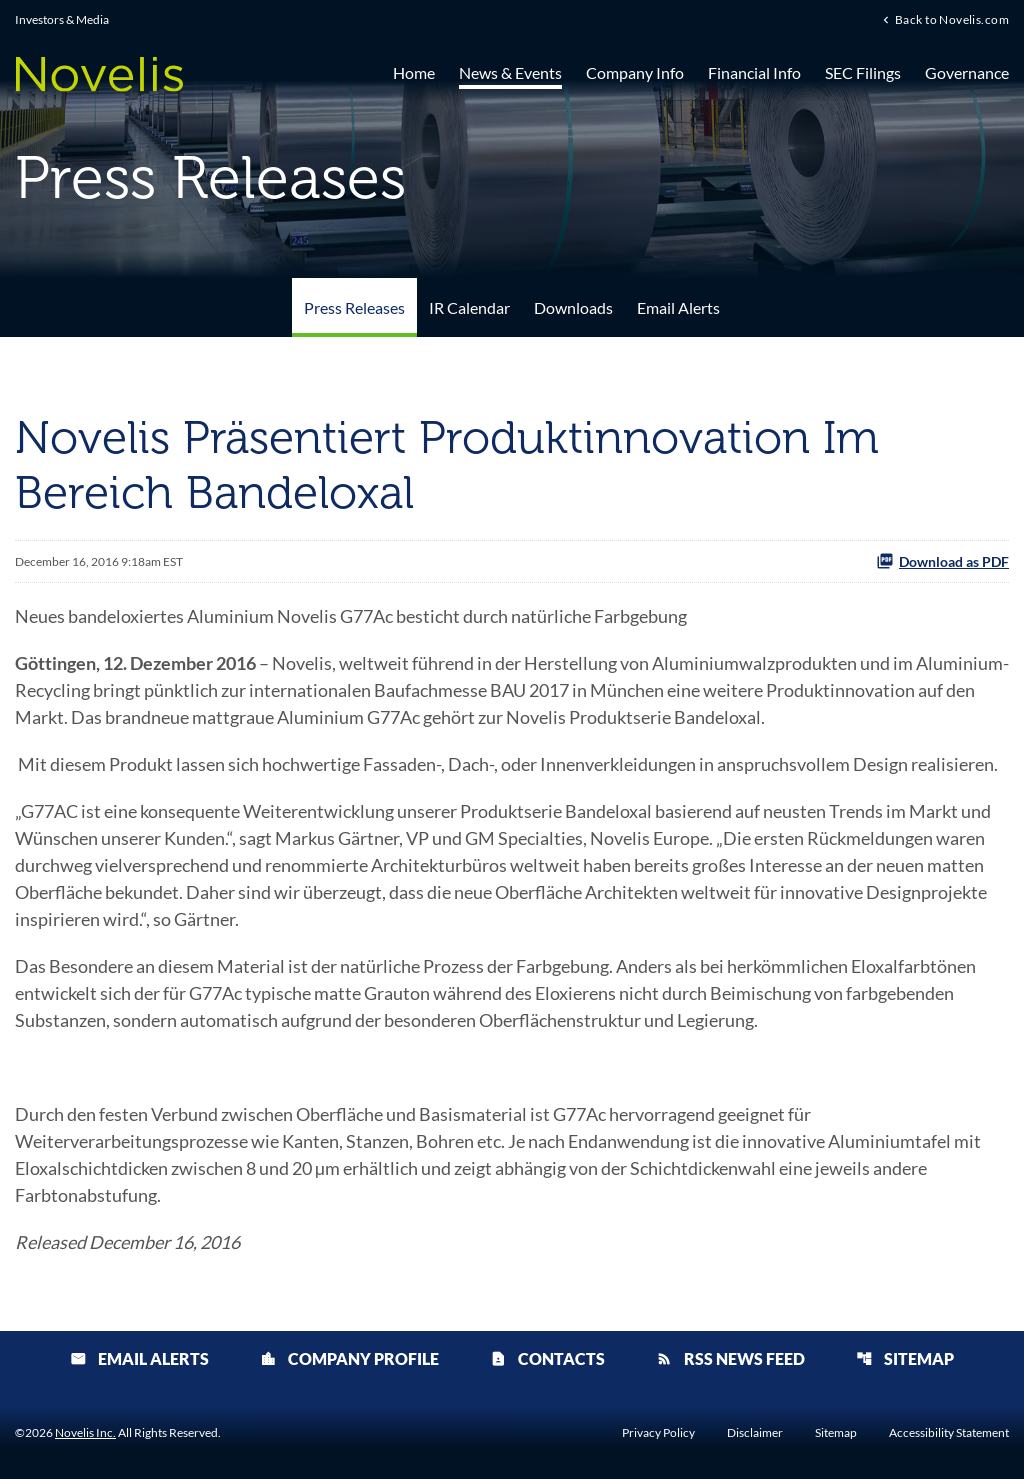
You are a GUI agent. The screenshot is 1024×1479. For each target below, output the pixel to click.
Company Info (635, 72)
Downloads (573, 307)
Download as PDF (942, 561)
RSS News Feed (730, 1358)
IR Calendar (469, 307)
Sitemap (905, 1358)
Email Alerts (678, 307)
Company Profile (349, 1358)
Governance (967, 72)
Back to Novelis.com (952, 19)
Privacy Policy (658, 1433)
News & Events (510, 72)
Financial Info (754, 72)
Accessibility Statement (949, 1433)
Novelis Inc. (85, 1432)
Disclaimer (755, 1433)
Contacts (547, 1358)
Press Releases (354, 307)
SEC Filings (863, 72)
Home (414, 72)
